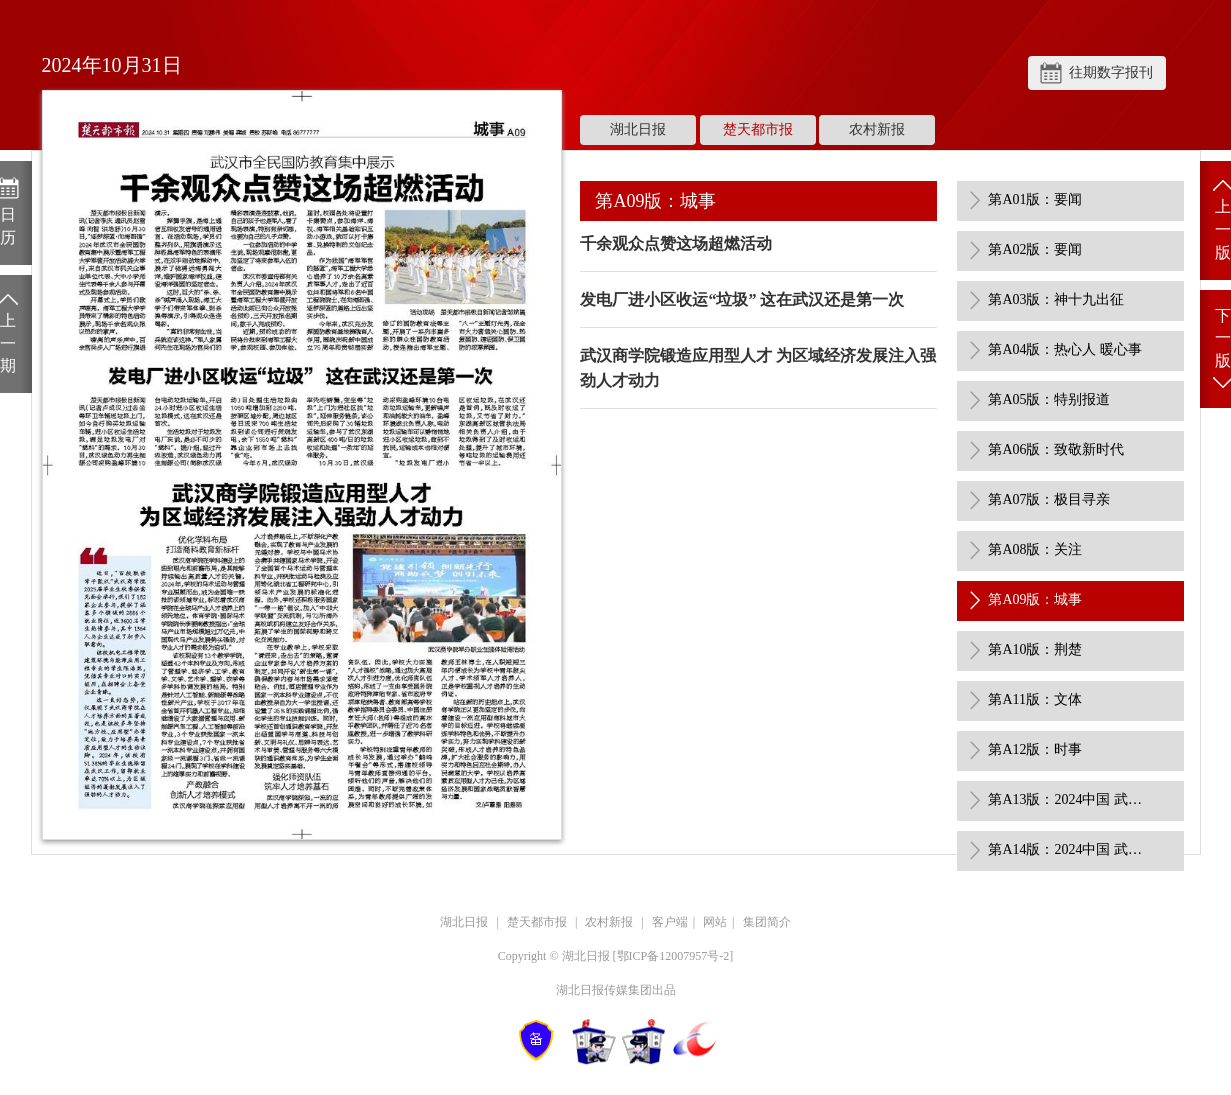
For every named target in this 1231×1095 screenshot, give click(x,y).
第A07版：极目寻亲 (1049, 499)
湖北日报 (638, 129)
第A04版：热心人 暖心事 (1065, 349)
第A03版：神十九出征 (1056, 299)
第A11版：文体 (1035, 699)
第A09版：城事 (1035, 599)
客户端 (670, 922)
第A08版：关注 (1035, 549)
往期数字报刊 (1111, 72)
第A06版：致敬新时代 (1056, 449)
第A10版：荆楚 (1035, 649)
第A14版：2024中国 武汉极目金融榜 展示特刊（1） (1068, 849)
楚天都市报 (758, 129)
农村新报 (877, 129)
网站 (715, 922)
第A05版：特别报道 (1049, 399)
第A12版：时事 (1035, 749)
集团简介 (767, 922)
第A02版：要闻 (1035, 249)
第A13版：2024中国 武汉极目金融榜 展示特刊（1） (1068, 799)
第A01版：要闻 (1035, 199)
